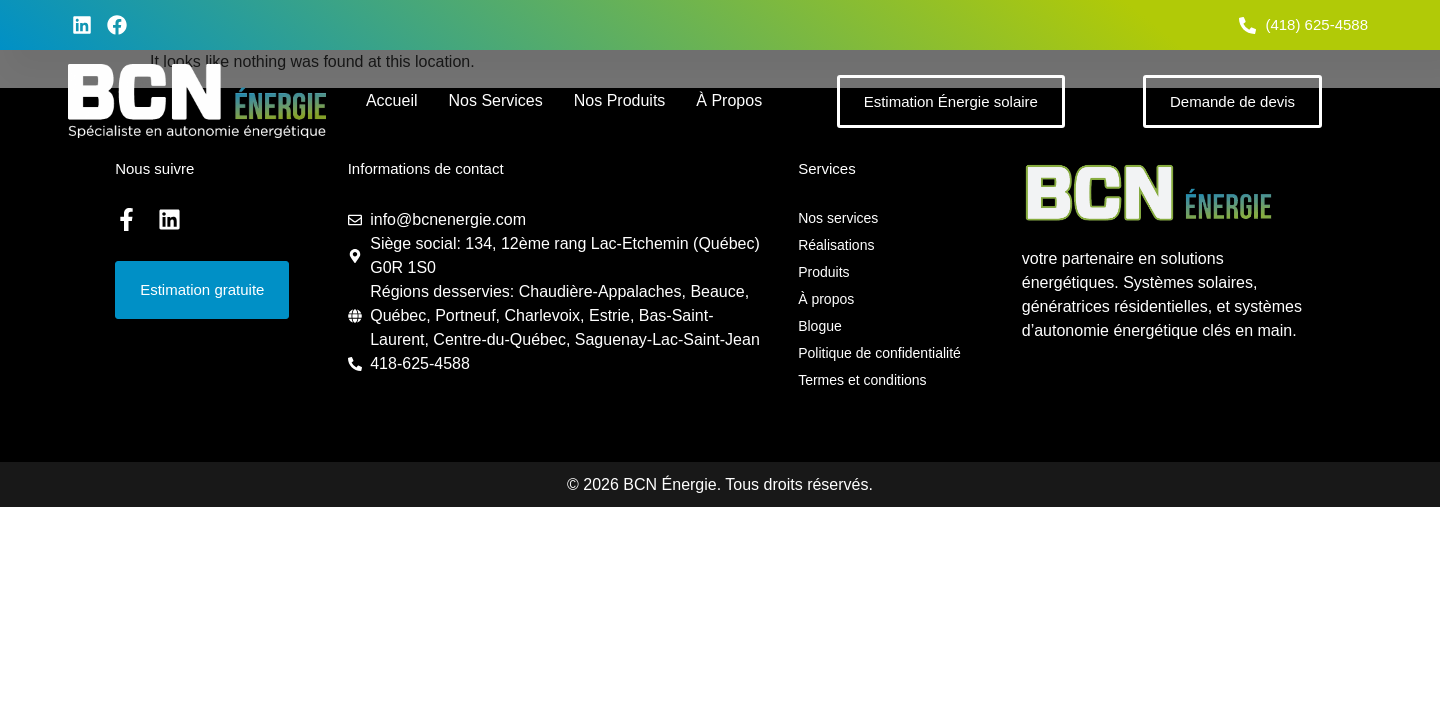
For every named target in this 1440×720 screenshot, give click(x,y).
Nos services (495, 100)
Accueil (392, 100)
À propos (729, 100)
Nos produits (620, 100)
